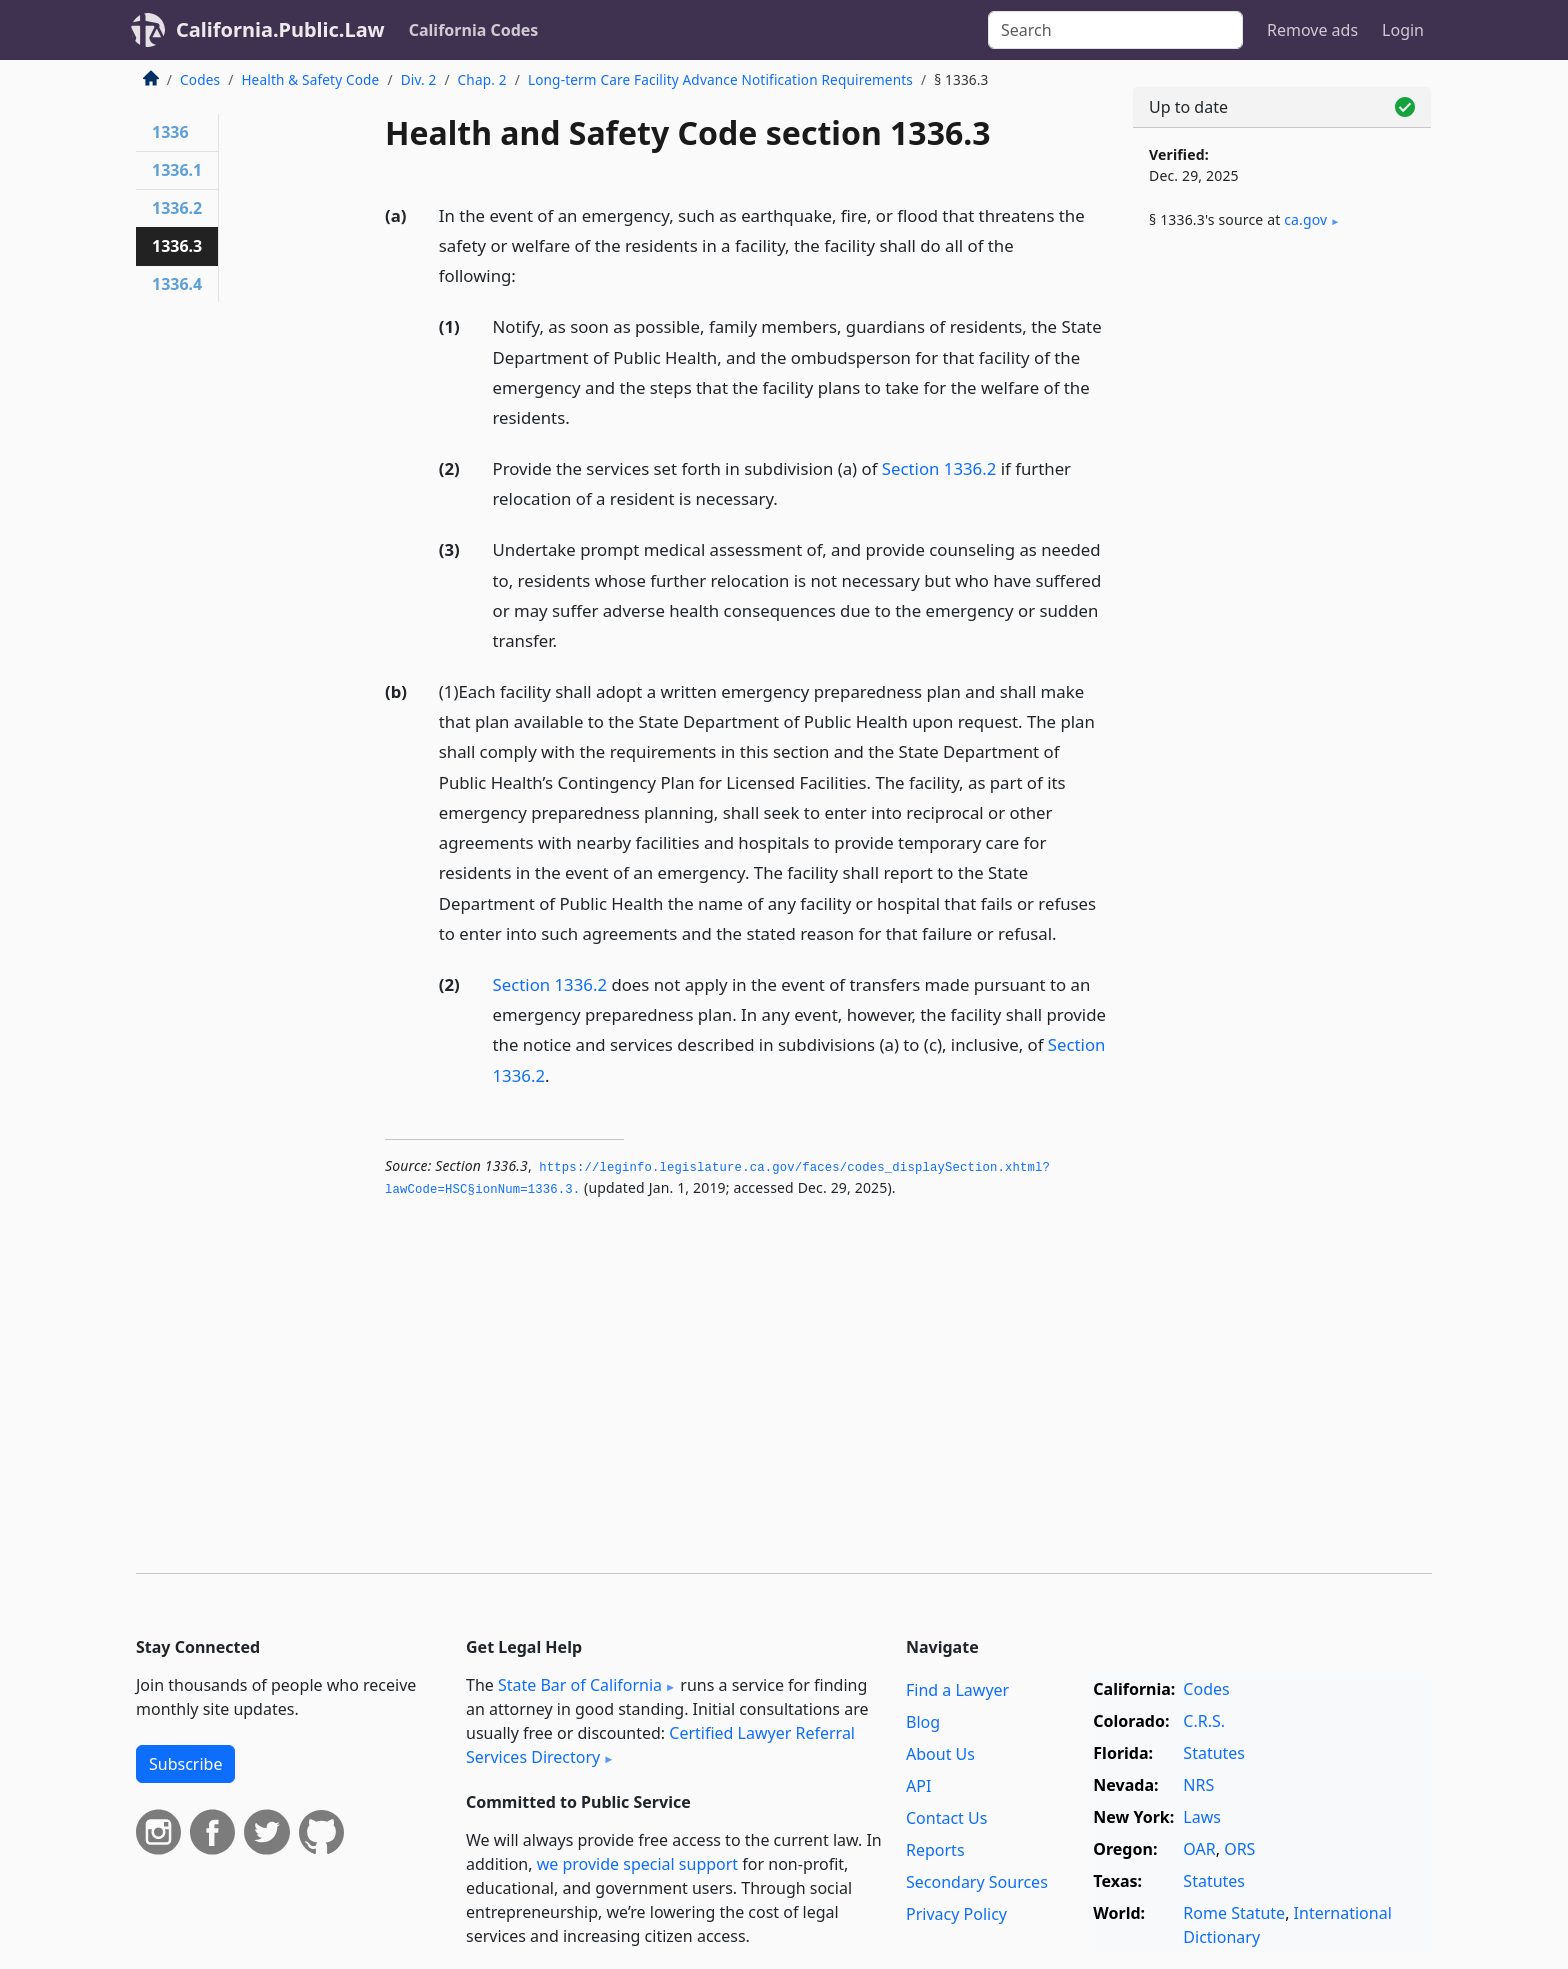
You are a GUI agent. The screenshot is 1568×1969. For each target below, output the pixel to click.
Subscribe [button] (185, 1764)
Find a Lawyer (957, 1690)
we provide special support (637, 1864)
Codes (200, 79)
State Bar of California (580, 1685)
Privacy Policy (956, 1914)
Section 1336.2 (939, 468)
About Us (940, 1754)
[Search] (1115, 30)
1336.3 (177, 246)
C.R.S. (1204, 1721)
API (918, 1786)
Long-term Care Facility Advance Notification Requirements (720, 79)
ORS (1239, 1849)
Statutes (1214, 1753)
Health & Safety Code (310, 79)
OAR (1199, 1849)
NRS (1198, 1785)
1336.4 (177, 284)
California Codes (474, 30)
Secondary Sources (977, 1882)
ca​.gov (1305, 219)
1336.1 (177, 170)
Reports (935, 1850)
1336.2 (177, 208)
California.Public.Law (280, 29)
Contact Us (946, 1818)
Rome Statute (1234, 1913)
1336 (170, 132)
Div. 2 (419, 79)
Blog (923, 1722)
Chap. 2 (482, 79)
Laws (1202, 1817)
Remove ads (1312, 30)
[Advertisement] (1282, 577)
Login (1403, 30)
